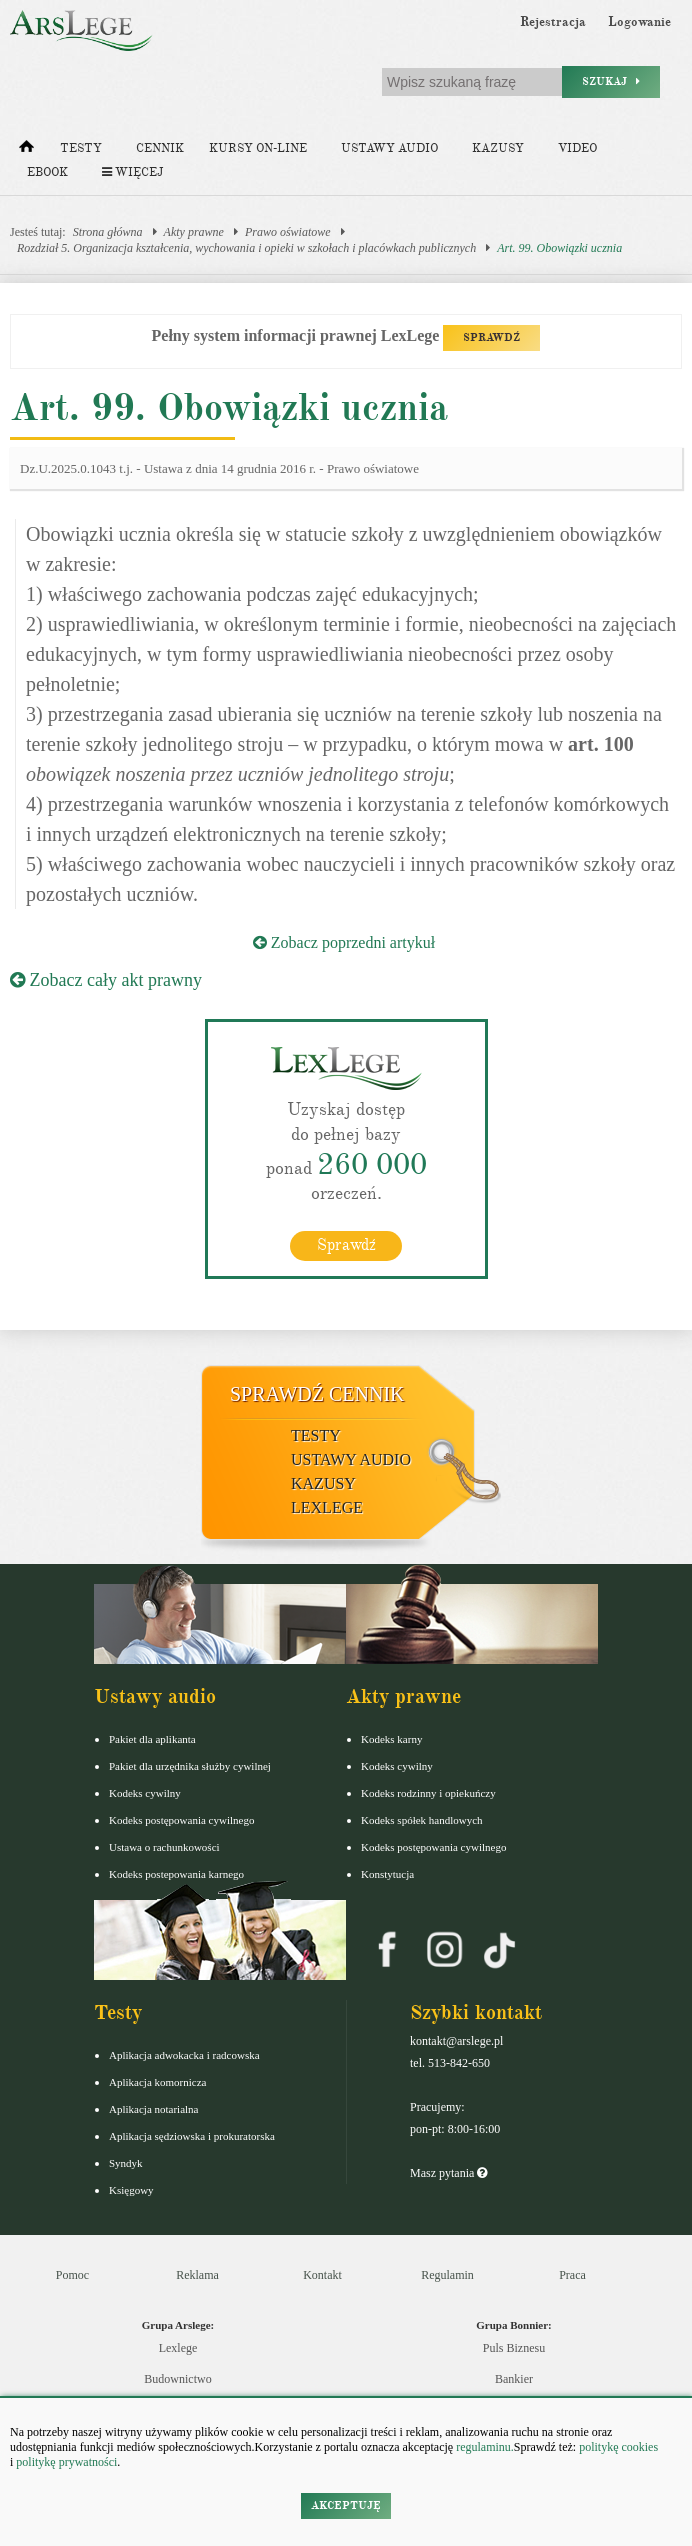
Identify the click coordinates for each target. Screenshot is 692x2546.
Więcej (132, 172)
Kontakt (322, 2275)
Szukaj (611, 81)
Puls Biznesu (514, 2348)
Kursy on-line (258, 148)
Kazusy (498, 148)
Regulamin (447, 2275)
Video (577, 148)
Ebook (47, 172)
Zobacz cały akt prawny (106, 980)
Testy (81, 148)
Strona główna (108, 232)
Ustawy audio (389, 148)
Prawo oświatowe (288, 232)
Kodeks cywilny (145, 1793)
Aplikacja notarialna (154, 2109)
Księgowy (131, 2190)
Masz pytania (448, 2173)
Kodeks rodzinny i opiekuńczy (428, 1793)
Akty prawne (194, 232)
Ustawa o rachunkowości (164, 1847)
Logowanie (639, 22)
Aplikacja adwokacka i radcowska (184, 2055)
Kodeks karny (391, 1739)
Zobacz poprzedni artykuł (344, 942)
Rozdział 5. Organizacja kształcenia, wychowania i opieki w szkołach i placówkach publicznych (246, 248)
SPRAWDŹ (491, 337)
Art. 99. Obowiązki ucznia (559, 248)
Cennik (160, 148)
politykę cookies (618, 2447)
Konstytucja (387, 1874)
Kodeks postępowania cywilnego (181, 1820)
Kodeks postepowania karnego (176, 1874)
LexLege (327, 1507)
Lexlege (178, 2348)
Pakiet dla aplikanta (152, 1739)
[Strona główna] (26, 151)
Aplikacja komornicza (157, 2082)
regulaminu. (483, 2447)
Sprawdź (346, 1245)
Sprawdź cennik (317, 1394)
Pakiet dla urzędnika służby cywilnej (190, 1766)
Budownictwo (177, 2379)
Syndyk (126, 2163)
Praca (572, 2275)
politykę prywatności (66, 2462)
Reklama (197, 2275)
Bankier (514, 2379)
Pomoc (72, 2275)
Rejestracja (553, 22)
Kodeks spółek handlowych (422, 1820)
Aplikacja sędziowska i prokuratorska (192, 2136)
